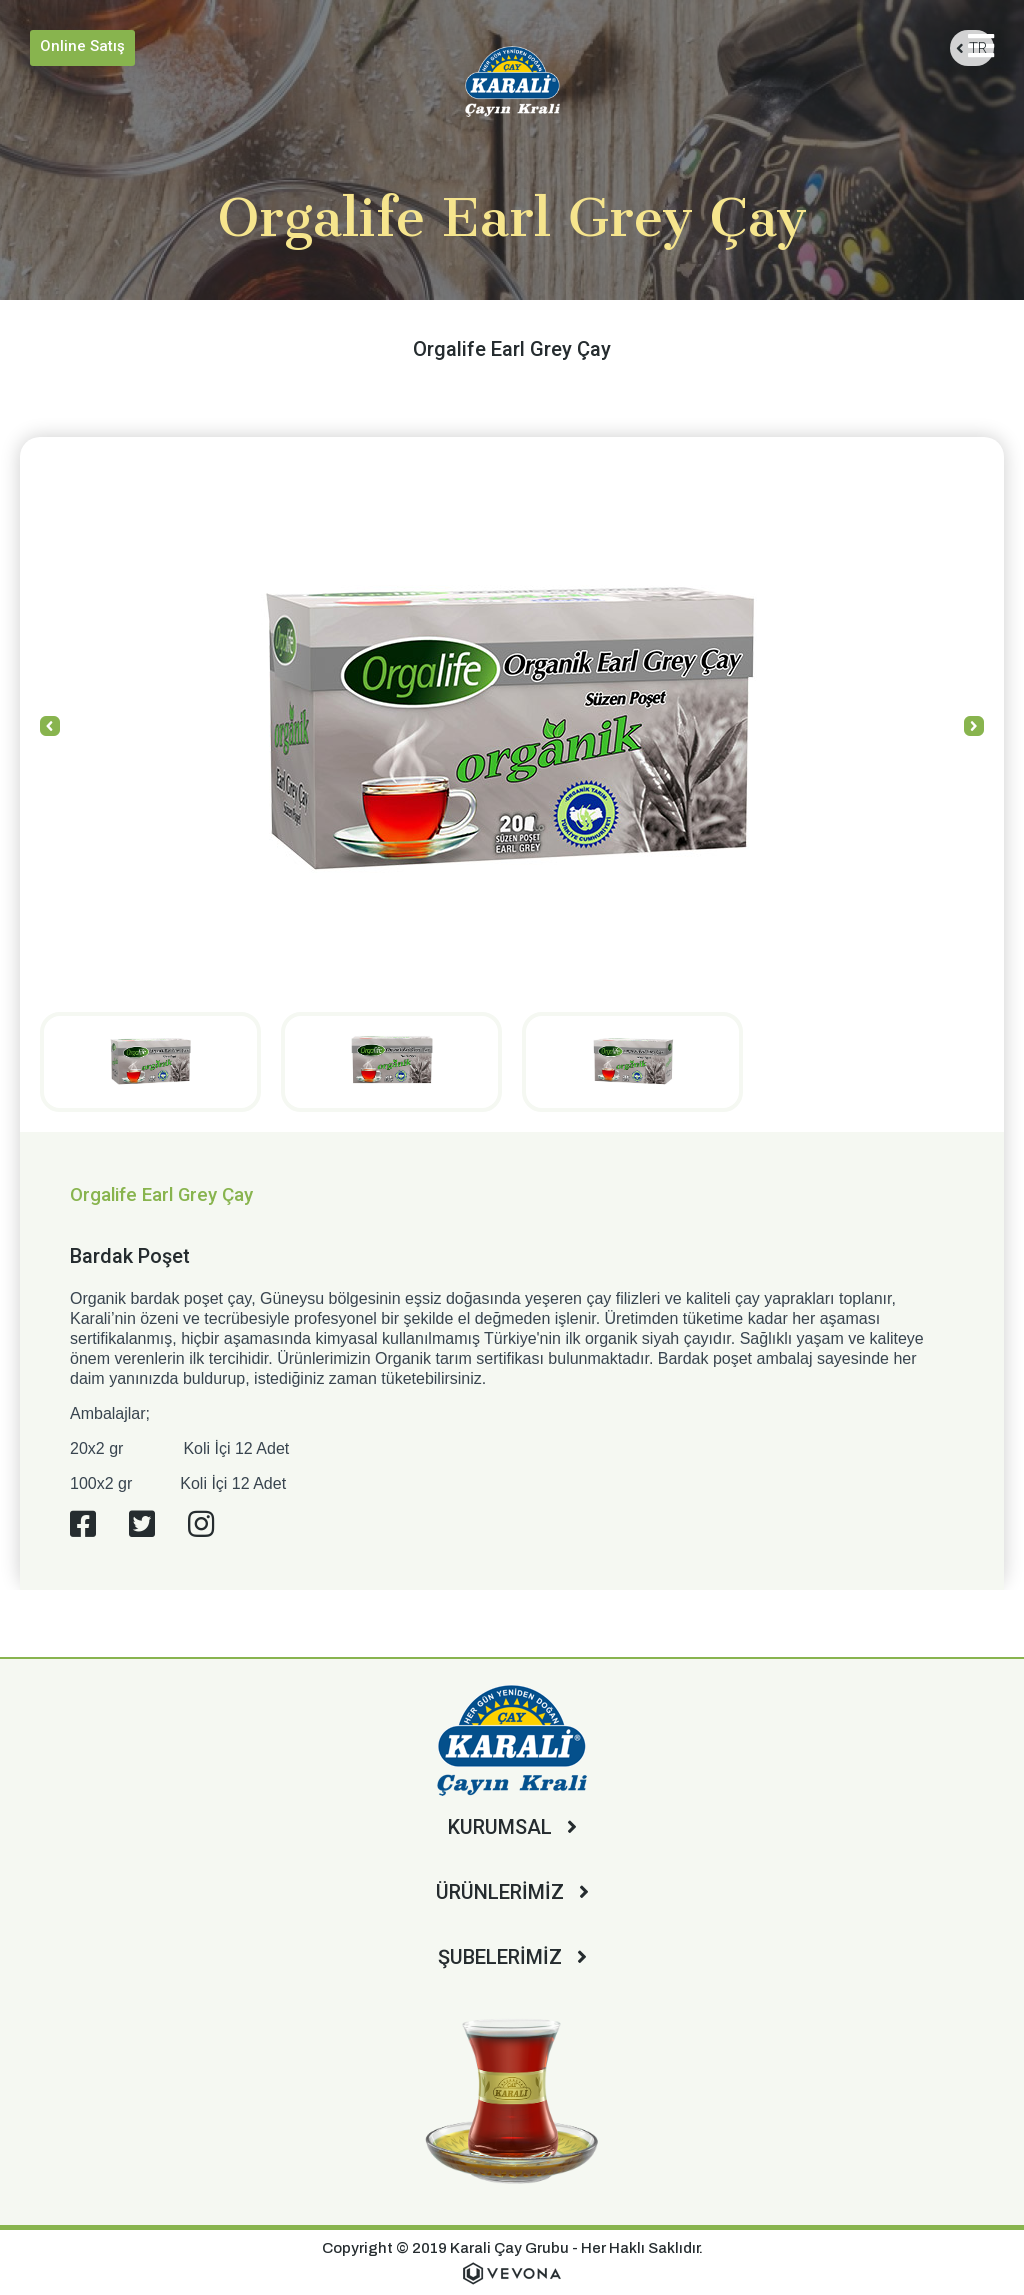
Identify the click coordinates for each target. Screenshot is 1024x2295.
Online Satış (82, 46)
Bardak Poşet (130, 1256)
